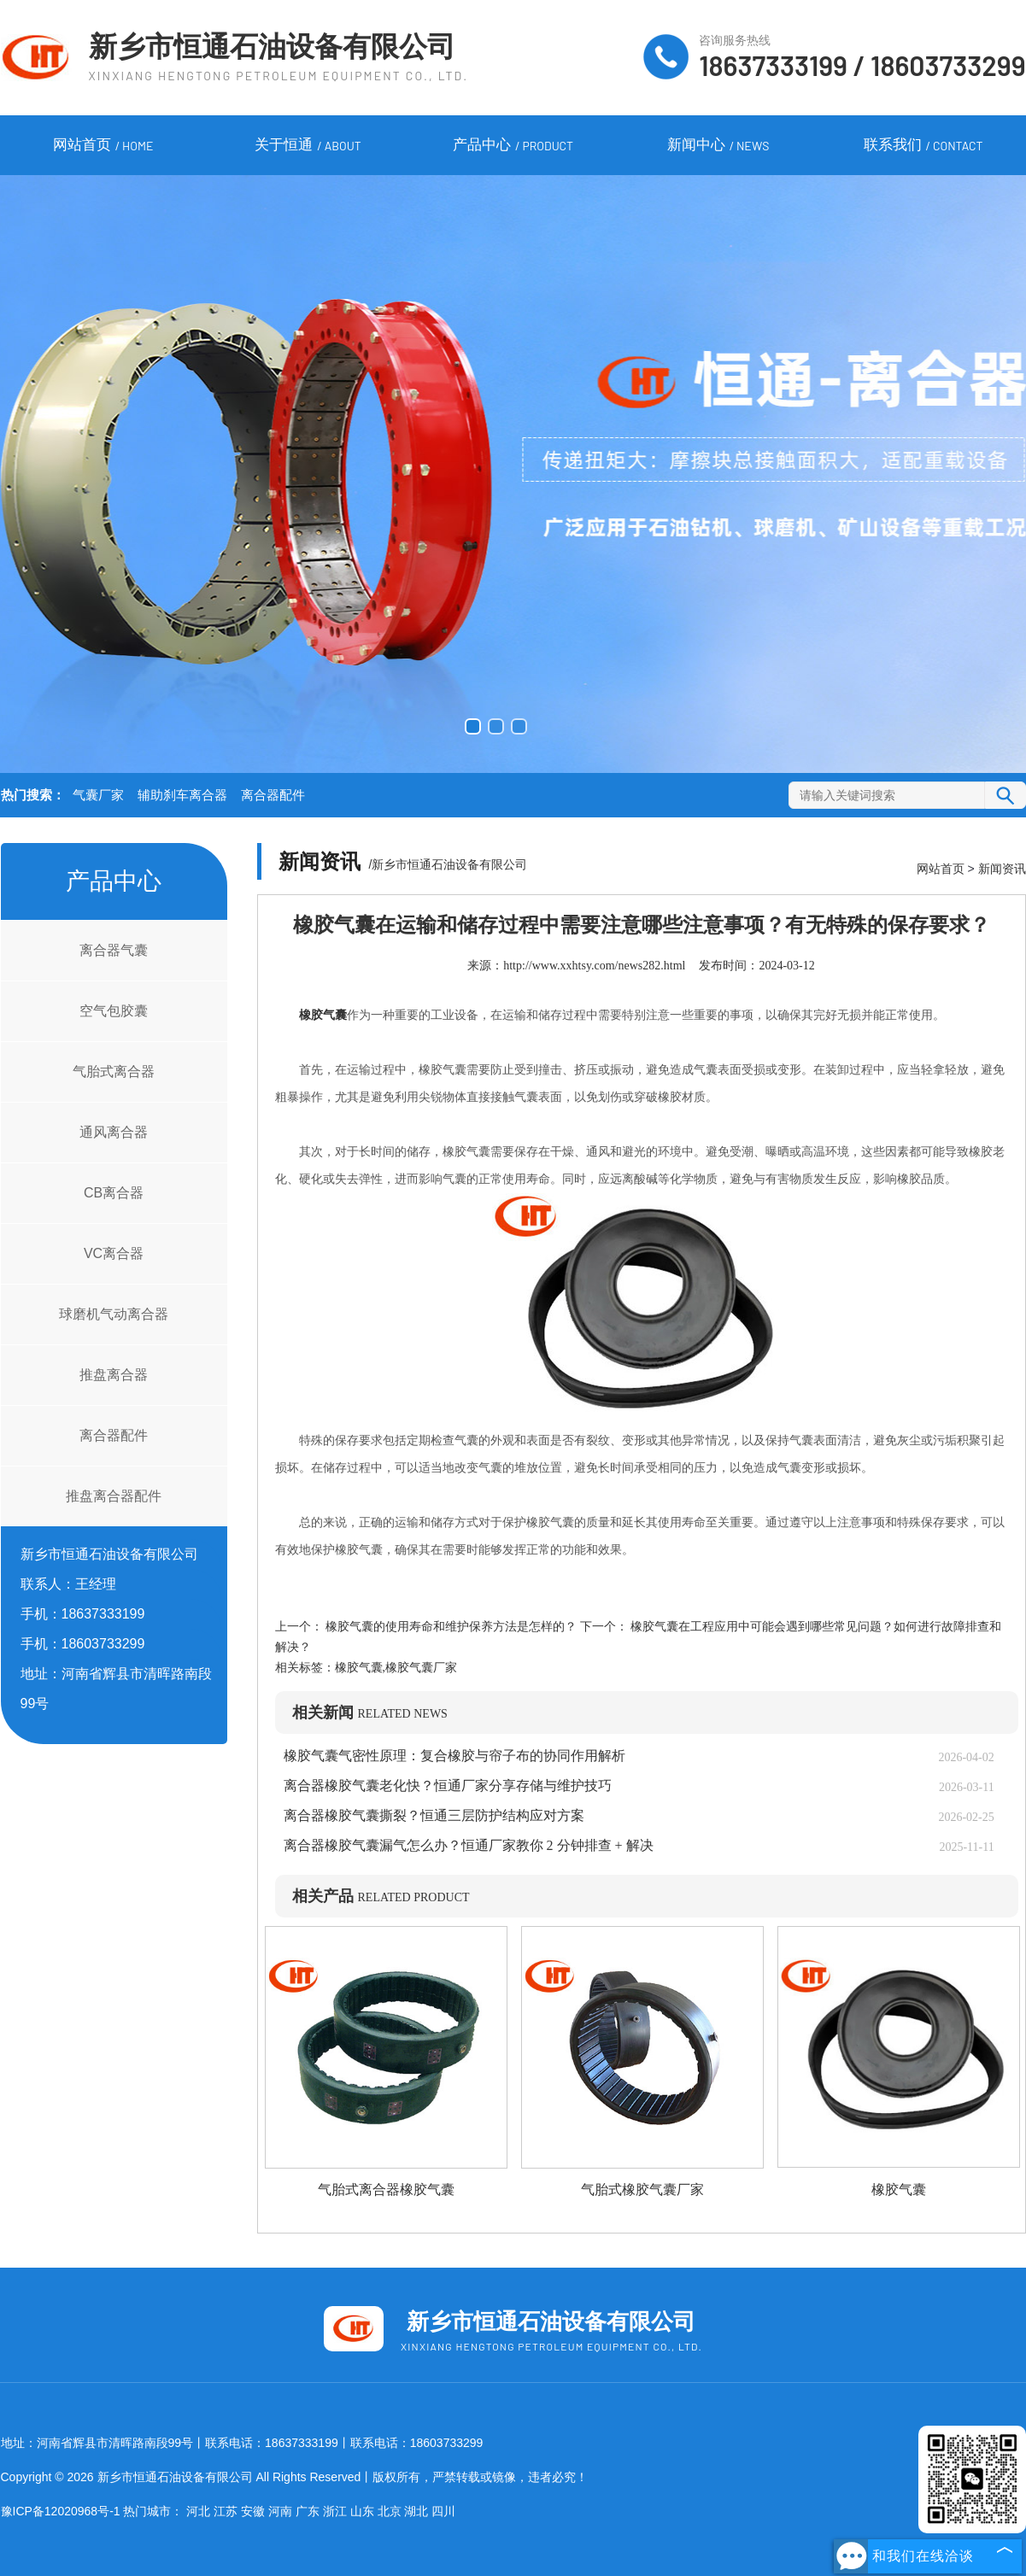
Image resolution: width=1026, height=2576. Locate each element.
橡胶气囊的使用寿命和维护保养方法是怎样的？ (451, 1626)
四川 (443, 2511)
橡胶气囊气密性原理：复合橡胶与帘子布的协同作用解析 (454, 1755)
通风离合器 (113, 1132)
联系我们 (923, 146)
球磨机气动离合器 (113, 1314)
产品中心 (513, 146)
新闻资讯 (1002, 868)
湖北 (416, 2511)
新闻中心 (718, 146)
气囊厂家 (98, 795)
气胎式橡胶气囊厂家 (642, 2189)
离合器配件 (273, 795)
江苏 (225, 2511)
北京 (390, 2511)
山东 (362, 2511)
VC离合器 (114, 1253)
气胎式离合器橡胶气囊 (386, 2189)
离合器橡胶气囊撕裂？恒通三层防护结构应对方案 (434, 1815)
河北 (198, 2511)
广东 (308, 2511)
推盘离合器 (113, 1374)
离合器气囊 (113, 950)
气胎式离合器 (114, 1071)
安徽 (253, 2511)
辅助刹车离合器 (182, 795)
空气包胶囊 (113, 1011)
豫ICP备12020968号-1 (60, 2511)
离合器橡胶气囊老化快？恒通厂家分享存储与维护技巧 (448, 1785)
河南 (280, 2511)
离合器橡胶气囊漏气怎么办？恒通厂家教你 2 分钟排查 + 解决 (469, 1845)
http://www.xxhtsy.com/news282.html (594, 965)
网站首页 (103, 146)
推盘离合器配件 (113, 1496)
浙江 (335, 2511)
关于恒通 (308, 146)
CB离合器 (114, 1193)
